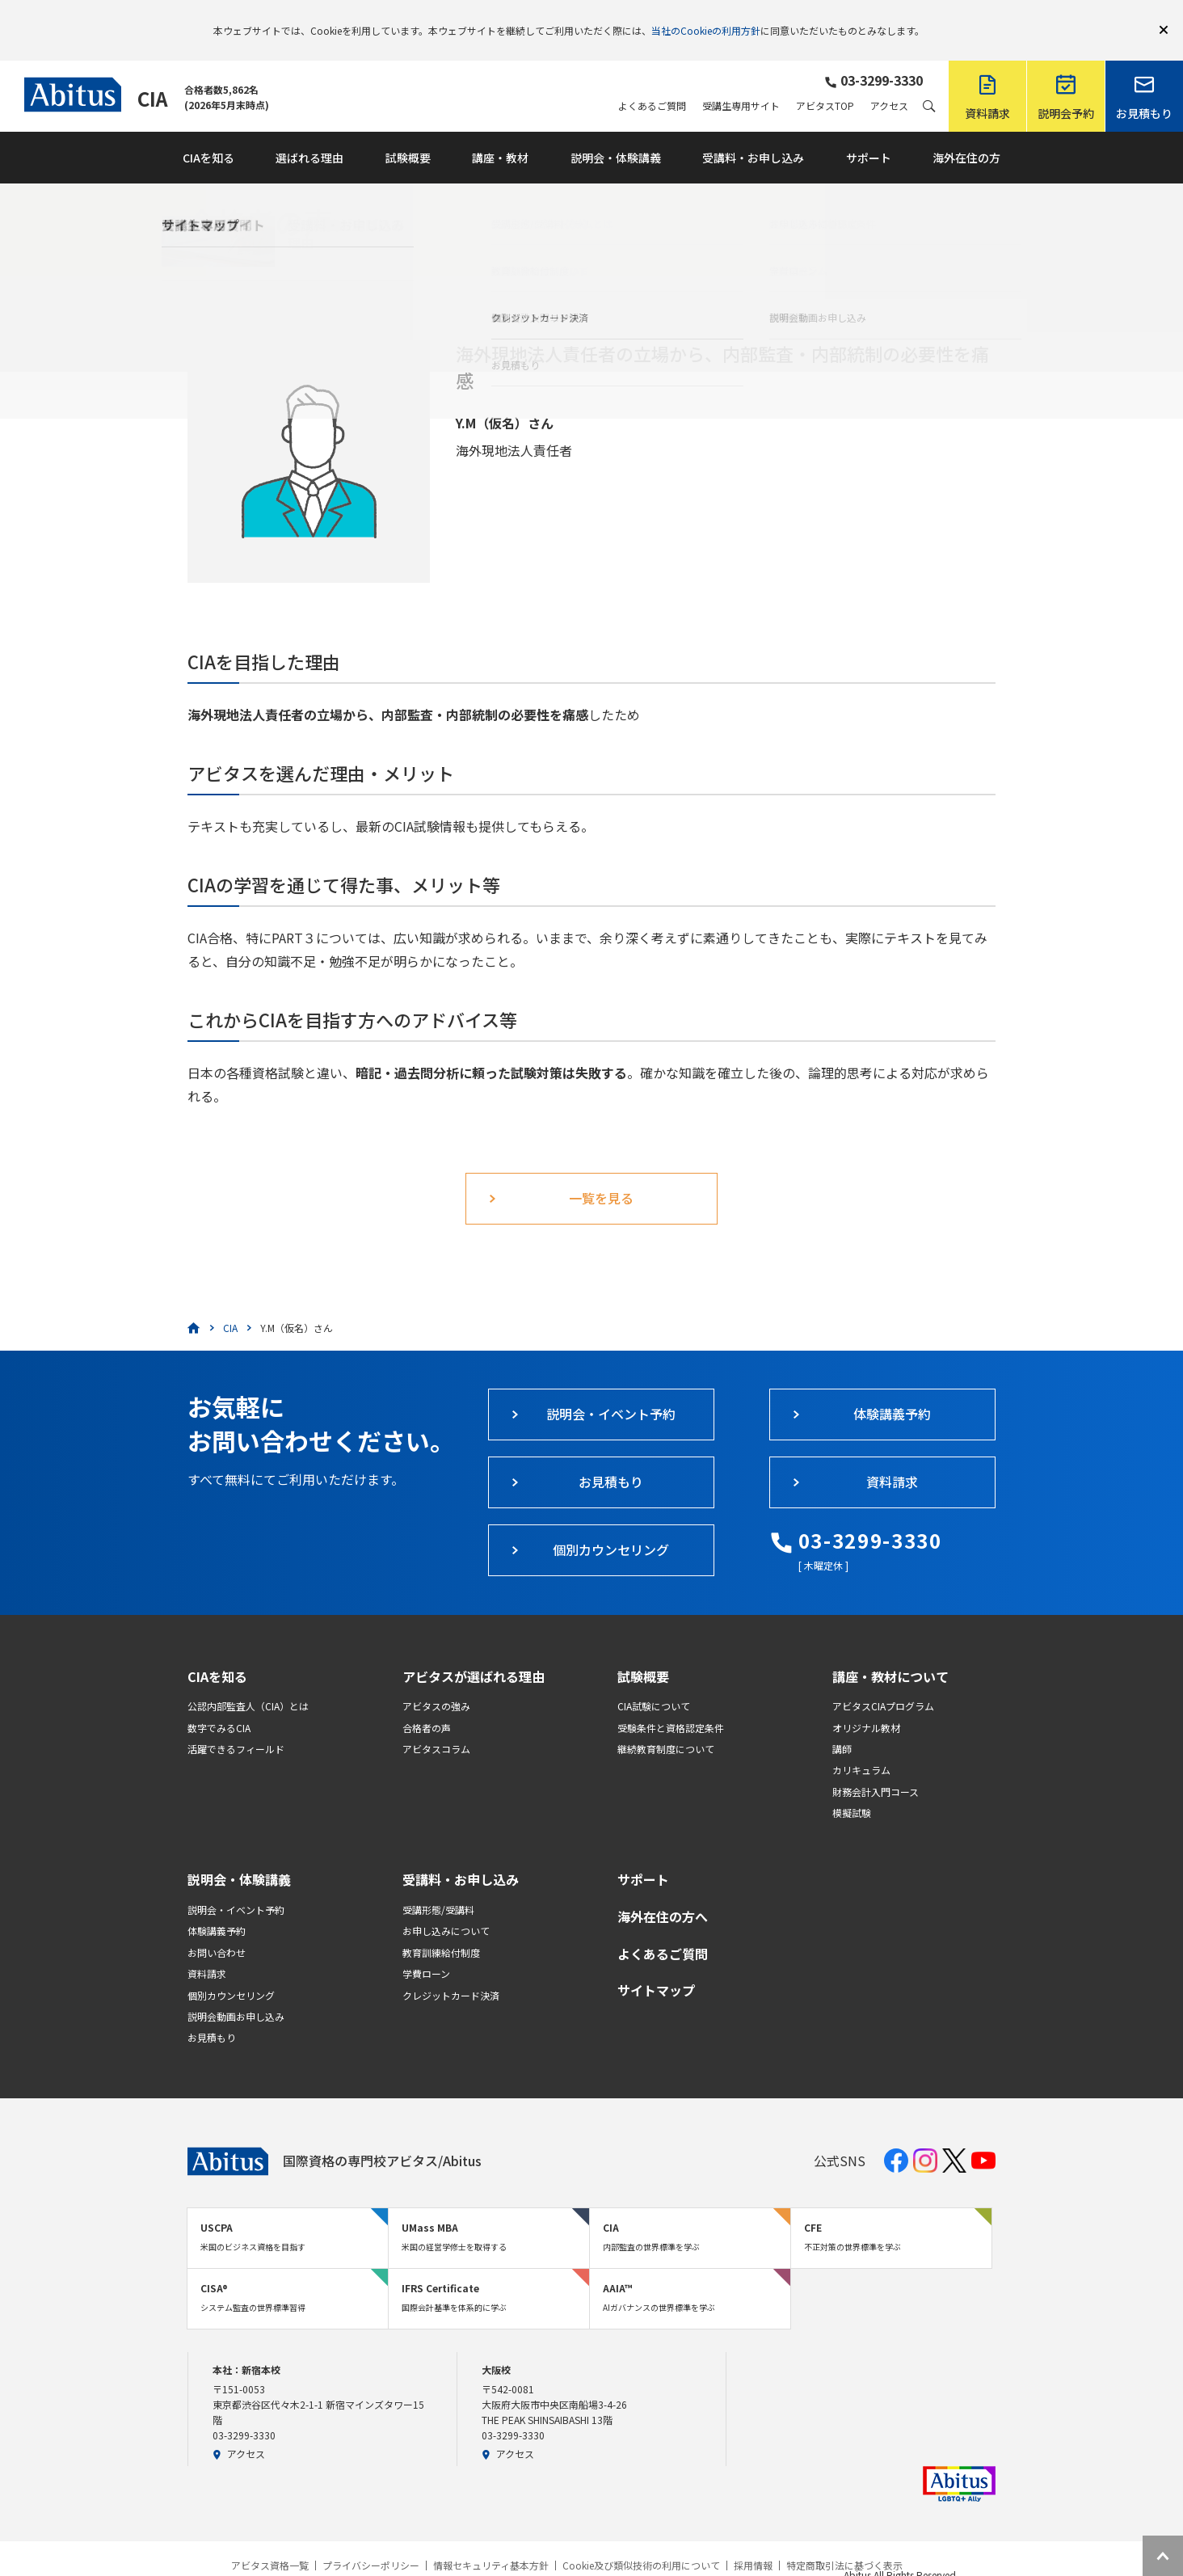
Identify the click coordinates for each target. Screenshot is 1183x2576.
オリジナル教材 (866, 1704)
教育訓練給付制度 (441, 1929)
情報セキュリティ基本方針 (491, 2542)
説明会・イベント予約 (235, 1886)
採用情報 (753, 2542)
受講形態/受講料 (438, 1886)
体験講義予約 (216, 1907)
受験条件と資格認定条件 (670, 1704)
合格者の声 (426, 1704)
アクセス (889, 82)
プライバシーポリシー (370, 2542)
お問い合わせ (216, 1929)
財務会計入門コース (875, 1768)
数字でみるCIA (218, 1704)
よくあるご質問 (652, 82)
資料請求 (206, 1950)
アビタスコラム (436, 1725)
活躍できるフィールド (235, 1725)
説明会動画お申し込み (235, 1993)
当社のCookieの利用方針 (705, 18)
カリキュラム (861, 1746)
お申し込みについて (446, 1907)
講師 (842, 1725)
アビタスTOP (825, 82)
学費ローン (426, 1950)
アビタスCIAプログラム (883, 1682)
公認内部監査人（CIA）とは (248, 1682)
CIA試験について (653, 1682)
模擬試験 (851, 1789)
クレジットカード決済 (450, 1972)
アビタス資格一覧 (270, 2542)
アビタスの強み (436, 1682)
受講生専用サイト (741, 82)
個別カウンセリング (231, 1972)
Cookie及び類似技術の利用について (641, 2542)
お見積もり (211, 2014)
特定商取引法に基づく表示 (844, 2542)
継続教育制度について (665, 1725)
